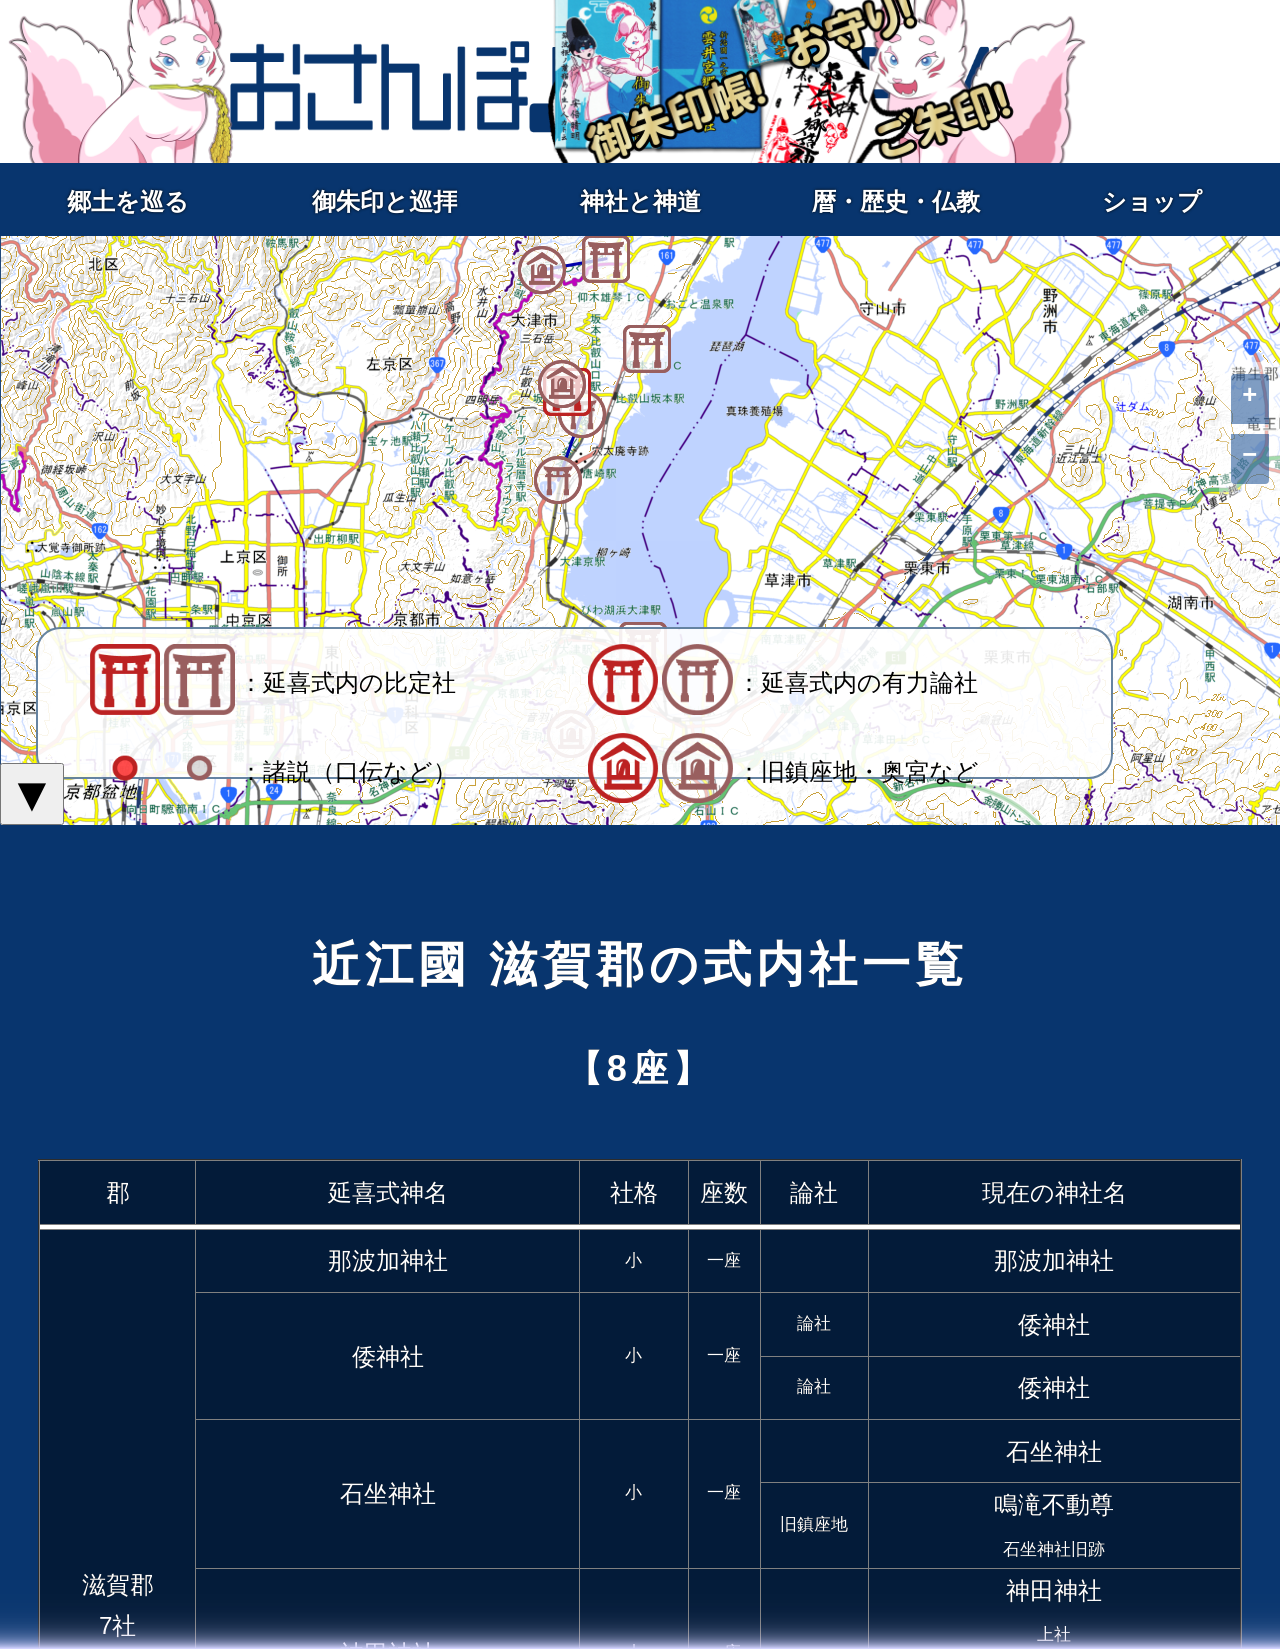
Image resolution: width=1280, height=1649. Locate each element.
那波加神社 (388, 1260)
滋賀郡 (118, 1584)
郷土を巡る (128, 201)
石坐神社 (388, 1493)
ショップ (1152, 201)
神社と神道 (640, 201)
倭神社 (388, 1356)
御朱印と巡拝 (384, 201)
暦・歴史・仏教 (896, 201)
